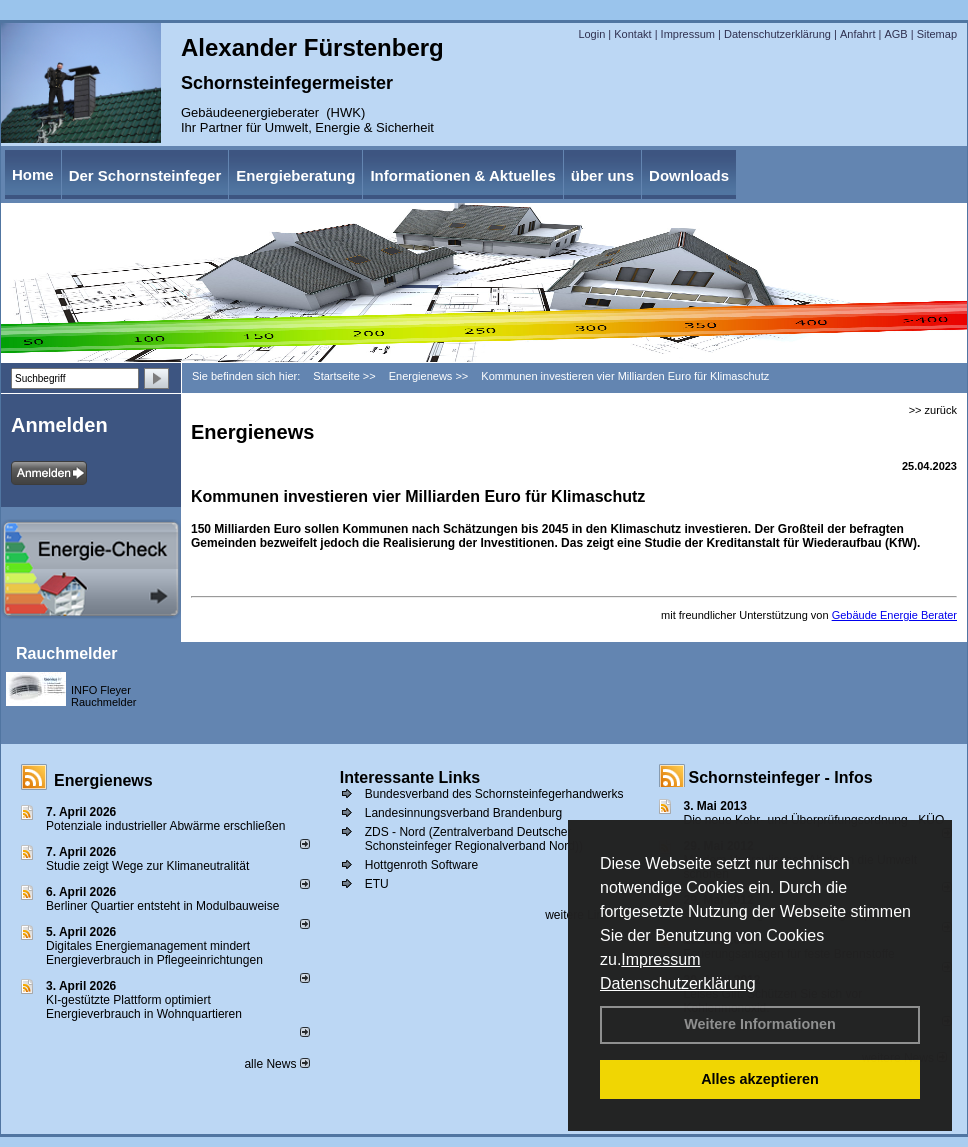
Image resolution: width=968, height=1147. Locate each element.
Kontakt (632, 34)
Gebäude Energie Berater (894, 615)
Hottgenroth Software (421, 865)
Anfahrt (857, 34)
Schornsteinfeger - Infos (781, 777)
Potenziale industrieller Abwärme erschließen (165, 826)
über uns (602, 175)
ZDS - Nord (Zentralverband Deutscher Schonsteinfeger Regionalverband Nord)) (474, 839)
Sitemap (937, 34)
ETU (377, 884)
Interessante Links (410, 777)
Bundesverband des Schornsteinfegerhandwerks (494, 794)
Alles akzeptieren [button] (760, 1079)
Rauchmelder (66, 653)
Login (591, 34)
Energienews (103, 780)
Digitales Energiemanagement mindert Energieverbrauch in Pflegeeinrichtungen (154, 953)
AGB (895, 34)
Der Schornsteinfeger (145, 175)
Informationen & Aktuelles (462, 175)
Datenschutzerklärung (678, 983)
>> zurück (933, 410)
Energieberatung (295, 175)
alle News (276, 1064)
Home (33, 174)
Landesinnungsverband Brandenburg (464, 813)
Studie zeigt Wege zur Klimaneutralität (147, 866)
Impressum (660, 959)
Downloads (689, 175)
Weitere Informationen (760, 1024)
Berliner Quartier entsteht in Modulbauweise (162, 906)
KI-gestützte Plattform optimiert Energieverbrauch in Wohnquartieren (144, 1007)
